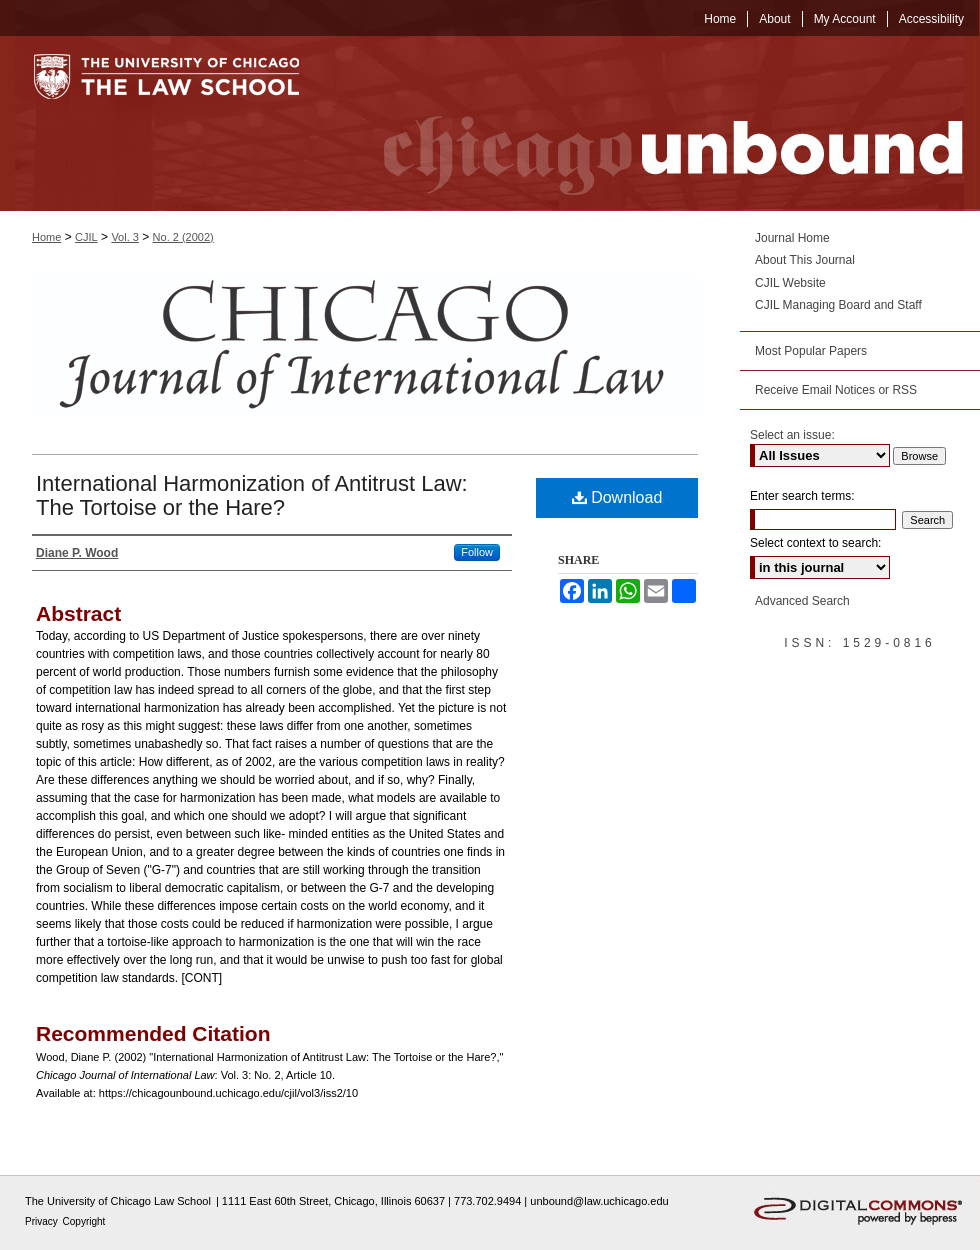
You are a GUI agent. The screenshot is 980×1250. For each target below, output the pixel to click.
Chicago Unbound (655, 123)
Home (46, 237)
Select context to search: (815, 543)
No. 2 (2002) (183, 237)
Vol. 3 (125, 237)
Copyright (84, 1221)
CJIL (86, 237)
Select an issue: (792, 435)
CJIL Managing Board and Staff (838, 305)
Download (617, 497)
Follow (477, 552)
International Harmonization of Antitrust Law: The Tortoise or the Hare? (252, 495)
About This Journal (805, 260)
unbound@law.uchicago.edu (599, 1201)
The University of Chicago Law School (118, 1201)
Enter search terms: (802, 496)
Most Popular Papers (811, 351)
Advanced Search (802, 601)
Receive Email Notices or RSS (836, 390)
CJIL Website (790, 283)
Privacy (43, 1221)
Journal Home (792, 238)
